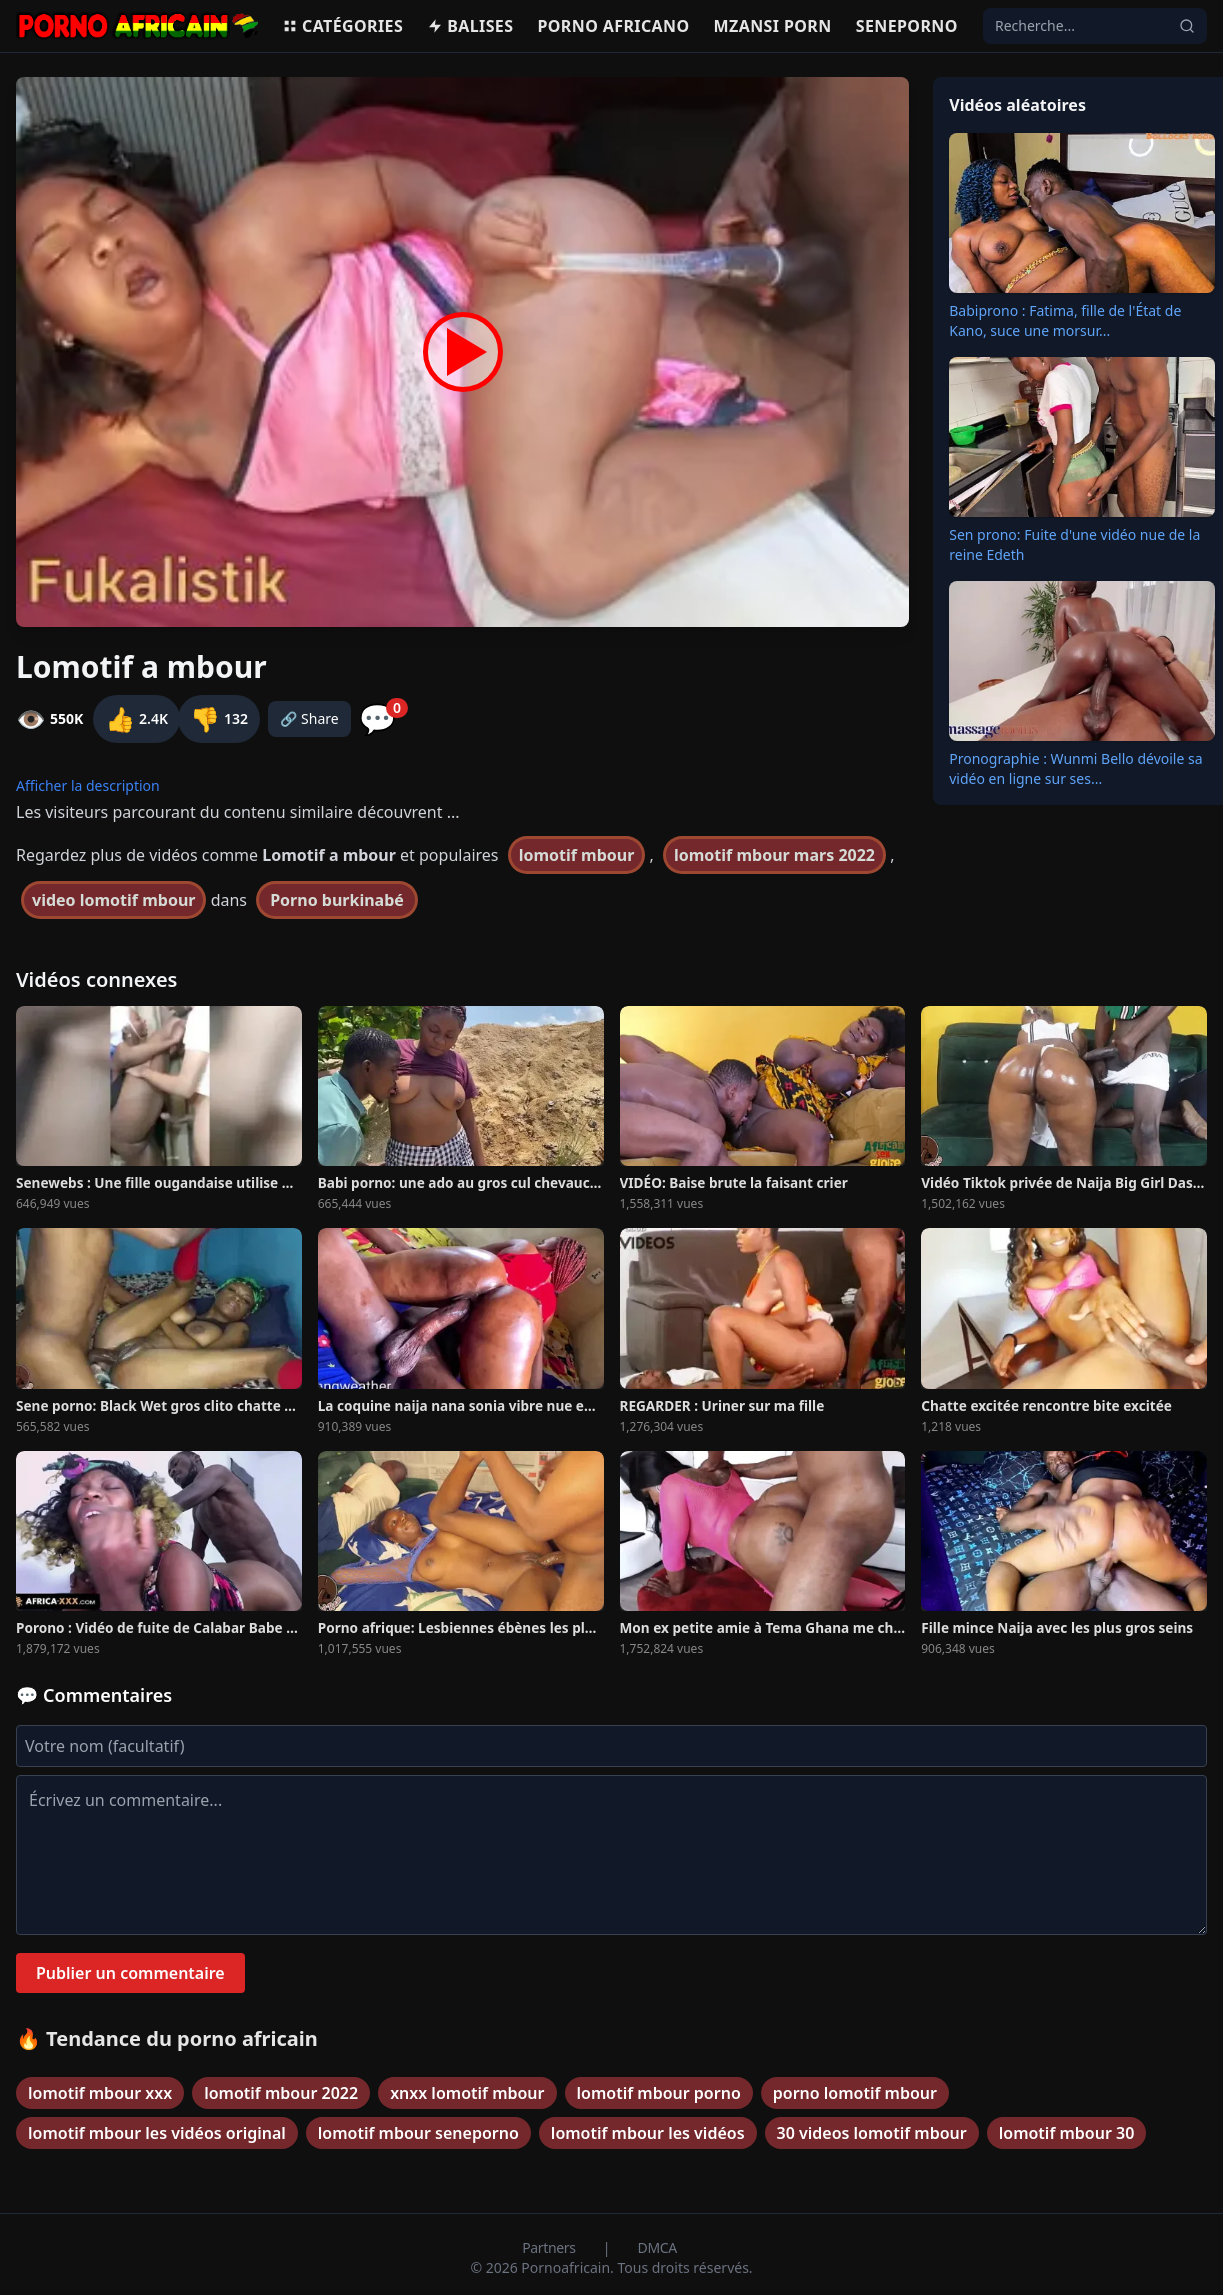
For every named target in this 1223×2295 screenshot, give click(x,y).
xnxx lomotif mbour (467, 2093)
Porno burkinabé (337, 900)
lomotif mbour (577, 855)
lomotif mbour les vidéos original (157, 2133)
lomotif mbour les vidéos (648, 2133)
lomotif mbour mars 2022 (774, 855)
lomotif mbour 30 (1067, 2133)
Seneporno (907, 26)
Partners (550, 2247)
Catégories (342, 26)
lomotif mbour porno (659, 2093)
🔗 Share (309, 718)
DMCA (657, 2247)
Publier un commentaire (130, 1973)
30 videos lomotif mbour (872, 2133)
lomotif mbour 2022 (281, 2093)
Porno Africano (613, 26)
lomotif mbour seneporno (418, 2133)
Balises (470, 26)
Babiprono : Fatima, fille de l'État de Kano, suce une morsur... (1065, 320)
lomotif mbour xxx (100, 2093)
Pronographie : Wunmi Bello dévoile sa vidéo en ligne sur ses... (1075, 768)
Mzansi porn (773, 26)
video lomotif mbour (113, 900)
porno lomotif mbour (855, 2093)
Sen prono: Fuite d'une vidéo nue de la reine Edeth (1074, 544)
